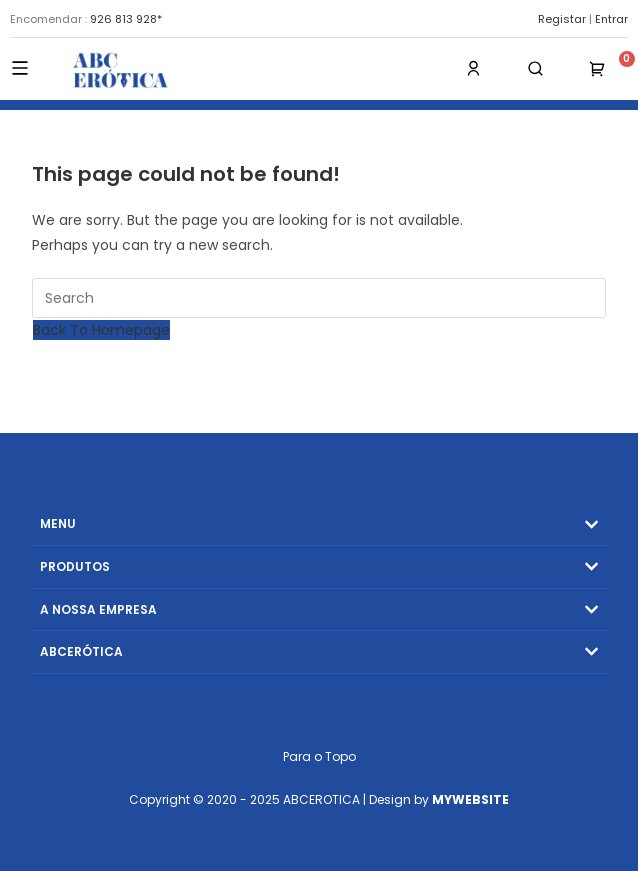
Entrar (611, 19)
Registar (562, 19)
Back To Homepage (101, 330)
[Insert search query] (319, 298)
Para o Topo (319, 756)
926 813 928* (126, 19)
